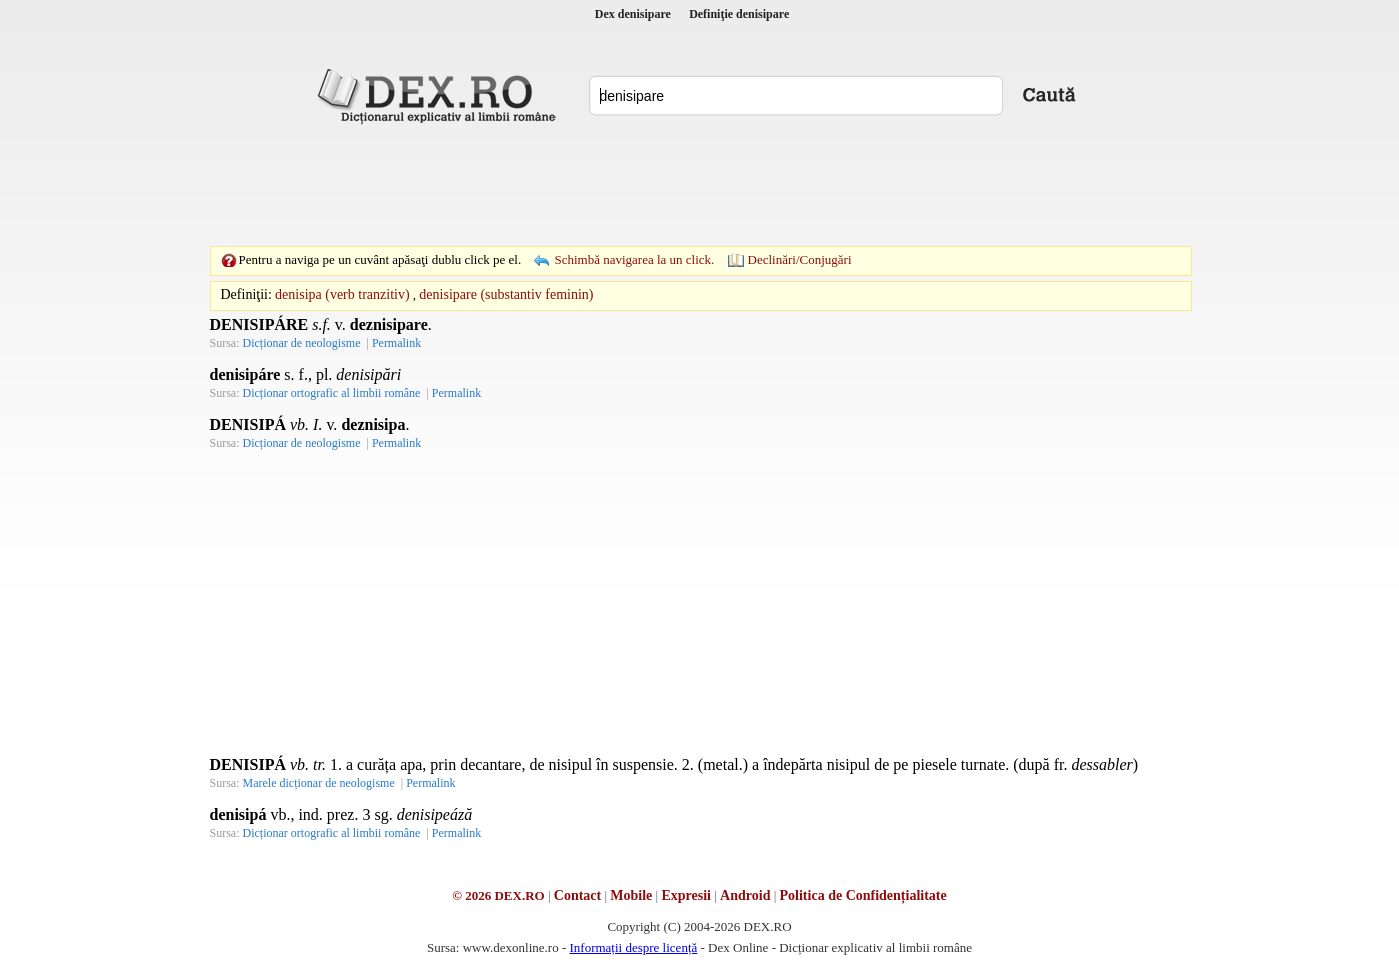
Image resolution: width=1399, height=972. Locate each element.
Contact (577, 895)
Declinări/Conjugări (800, 259)
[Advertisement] (700, 185)
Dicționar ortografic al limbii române (332, 393)
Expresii (686, 895)
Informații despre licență (633, 947)
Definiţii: (246, 294)
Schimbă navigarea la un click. (634, 259)
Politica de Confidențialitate (863, 895)
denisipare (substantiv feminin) (506, 294)
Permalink (396, 343)
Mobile (631, 895)
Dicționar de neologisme (302, 343)
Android (745, 895)
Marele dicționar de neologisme (319, 783)
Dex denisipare (633, 14)
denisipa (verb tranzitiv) (342, 294)
